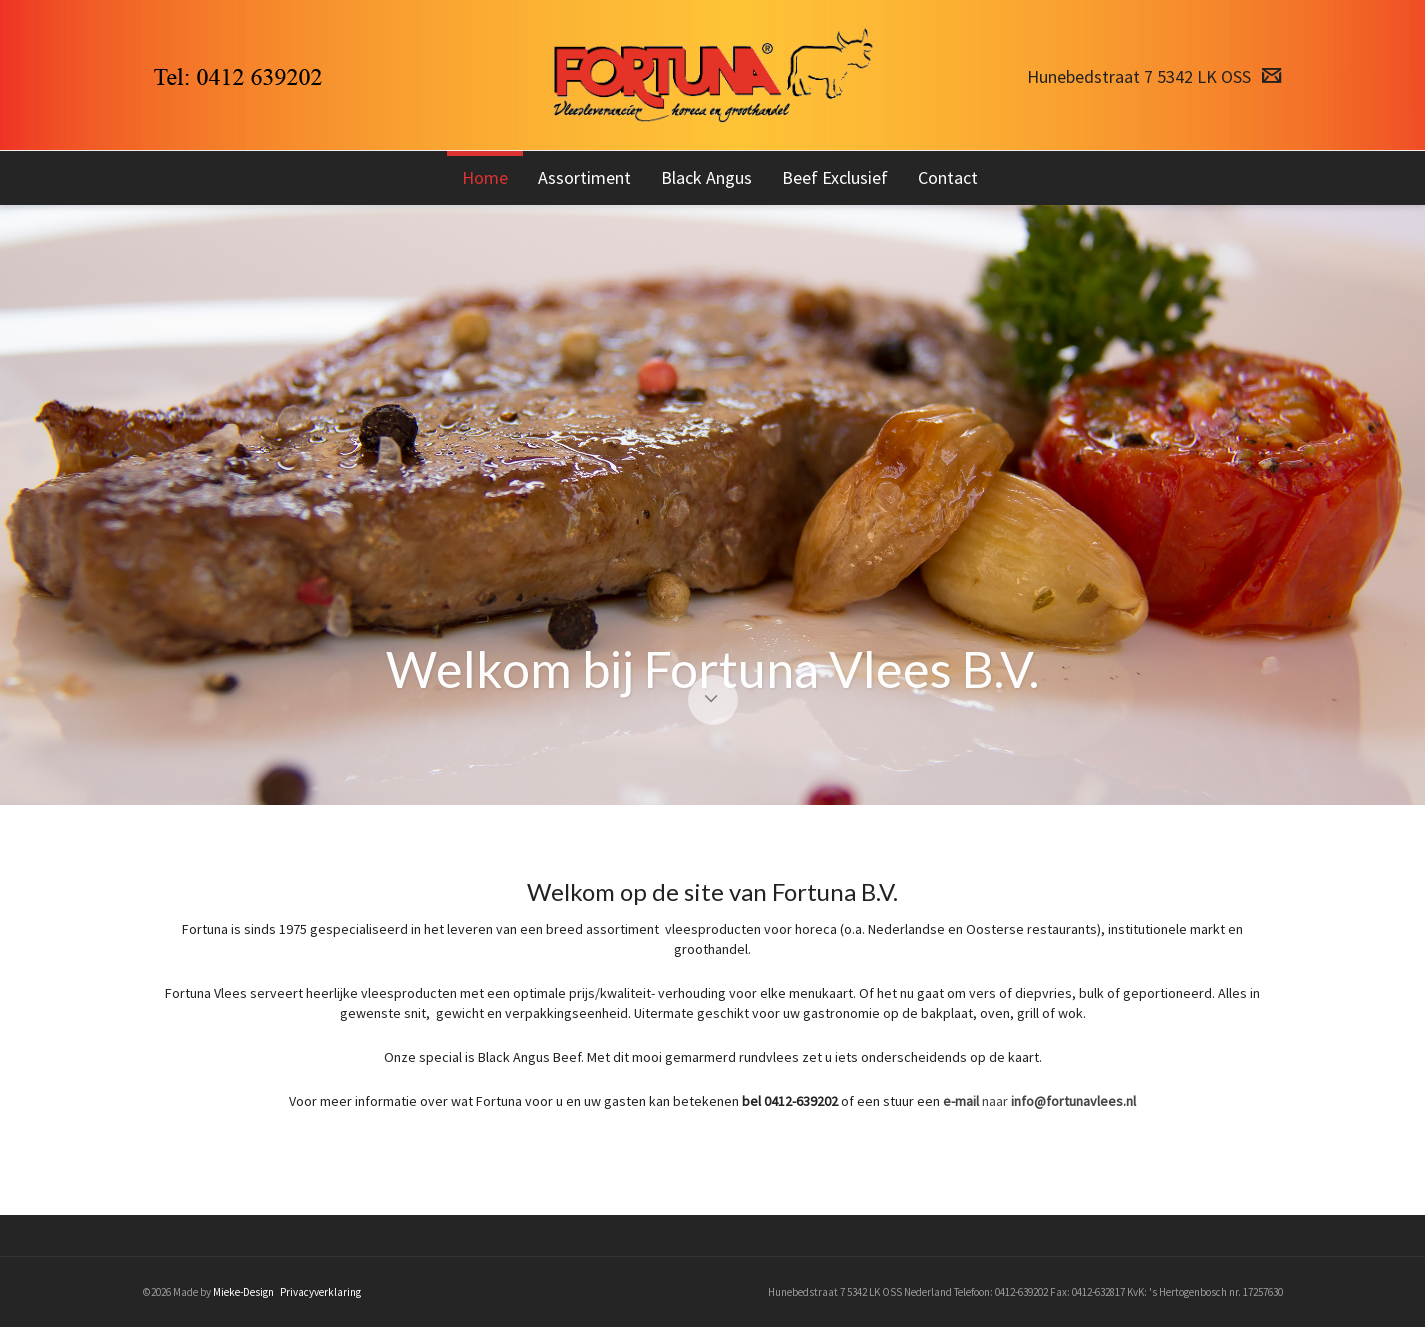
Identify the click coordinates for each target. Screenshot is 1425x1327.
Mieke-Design (243, 1292)
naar (1039, 1101)
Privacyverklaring (320, 1292)
